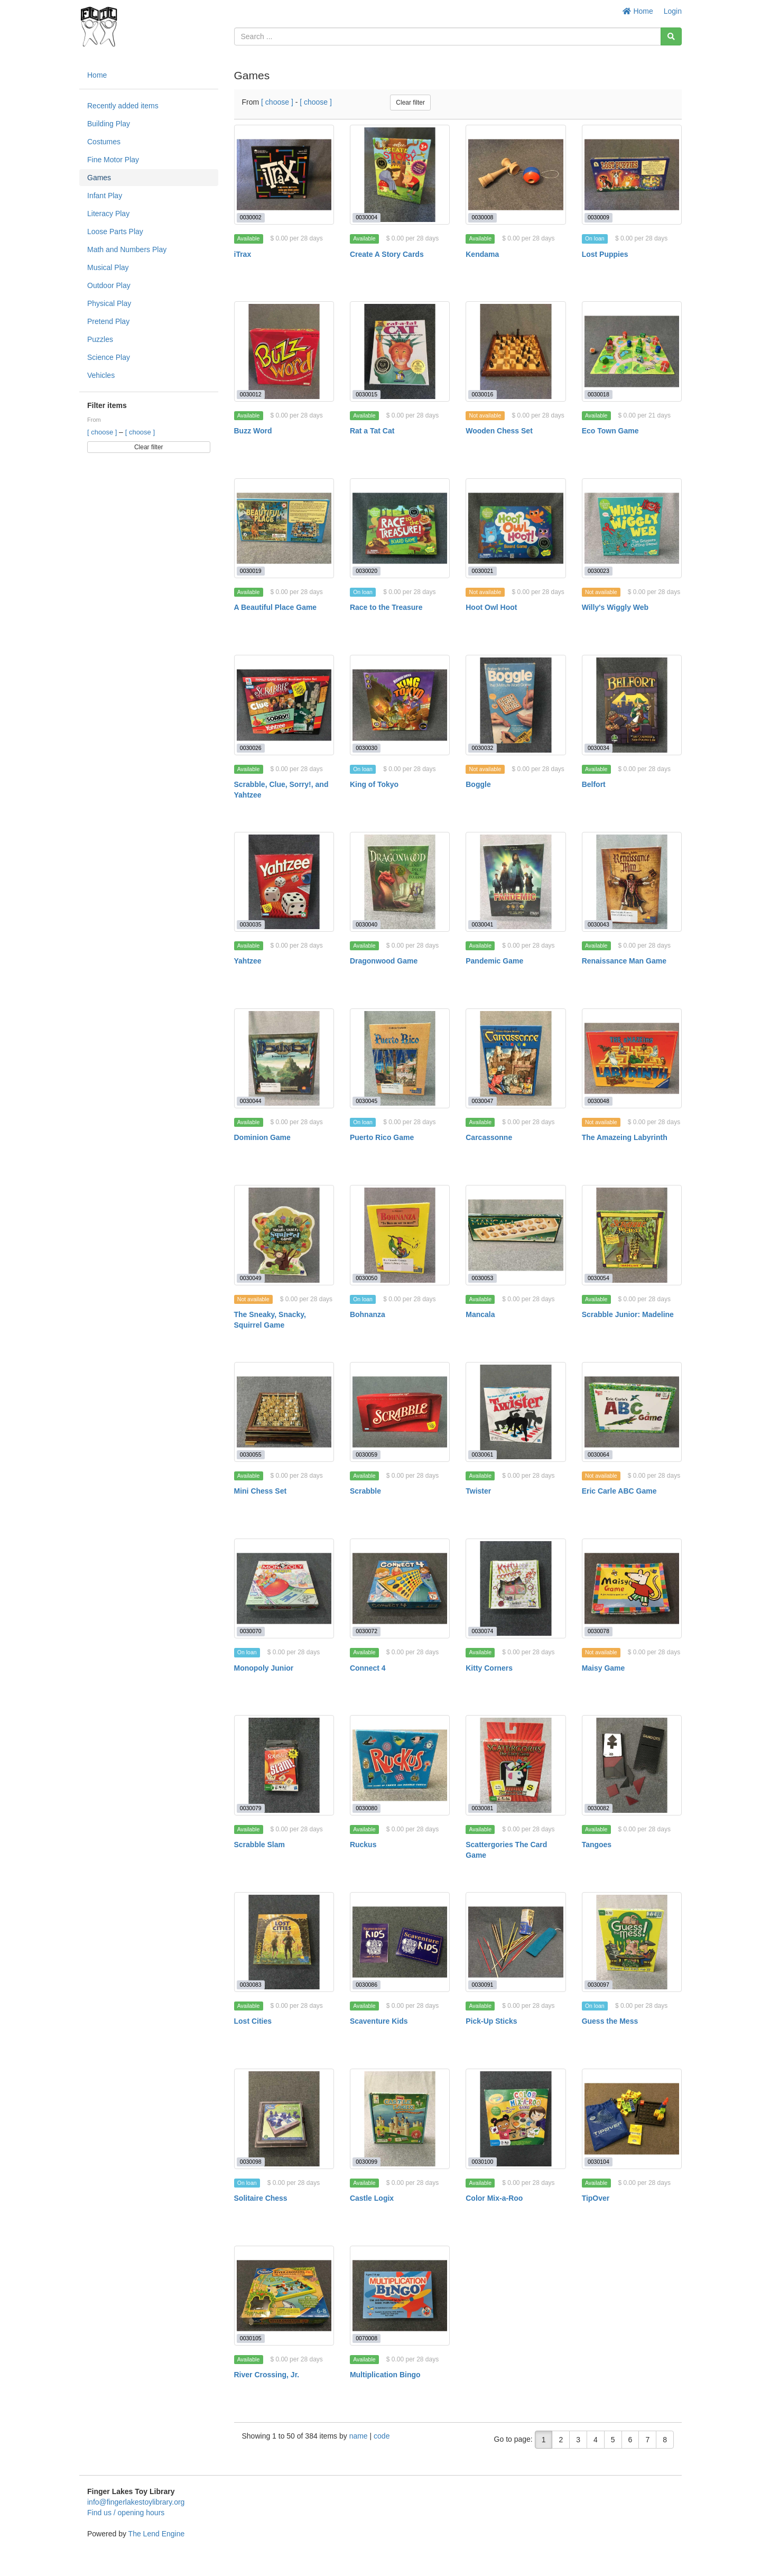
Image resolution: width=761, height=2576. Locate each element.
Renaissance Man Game (624, 961)
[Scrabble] (399, 1412)
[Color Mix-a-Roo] (515, 2118)
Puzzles (100, 339)
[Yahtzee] (284, 882)
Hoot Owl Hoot (491, 607)
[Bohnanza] (399, 1235)
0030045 (366, 1101)
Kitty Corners (489, 1668)
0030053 (483, 1278)
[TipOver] (631, 2118)
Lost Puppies (605, 254)
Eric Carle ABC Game (619, 1491)
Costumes (103, 141)
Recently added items (123, 105)
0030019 (251, 571)
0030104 (598, 2161)
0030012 (251, 394)
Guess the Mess (610, 2021)
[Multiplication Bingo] (399, 2295)
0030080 (366, 1808)
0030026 (251, 748)
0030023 (598, 571)
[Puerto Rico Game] (399, 1058)
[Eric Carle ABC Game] (631, 1412)
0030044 (251, 1101)
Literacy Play (108, 213)
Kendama (482, 254)
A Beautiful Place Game (275, 607)
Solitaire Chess (260, 2198)
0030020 (366, 571)
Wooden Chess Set (499, 431)
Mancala (480, 1314)
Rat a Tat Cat (372, 431)
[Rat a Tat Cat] (399, 351)
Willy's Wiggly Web (615, 607)
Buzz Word (253, 431)
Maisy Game (603, 1668)
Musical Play (108, 267)
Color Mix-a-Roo (494, 2198)
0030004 (366, 217)
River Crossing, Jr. (267, 2374)
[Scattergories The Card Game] (515, 1765)
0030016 (483, 394)
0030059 (366, 1454)
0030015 (366, 394)
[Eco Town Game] (631, 351)
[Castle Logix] (399, 2118)
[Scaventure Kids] (399, 1942)
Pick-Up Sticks (491, 2021)
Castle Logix (372, 2198)
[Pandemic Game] (515, 882)
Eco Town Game (610, 431)
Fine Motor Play (113, 159)
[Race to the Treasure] (399, 528)
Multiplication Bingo (385, 2374)
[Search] (671, 36)
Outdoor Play (109, 285)
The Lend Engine (156, 2533)
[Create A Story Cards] (399, 174)
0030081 (483, 1808)
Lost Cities (253, 2021)
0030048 (598, 1101)
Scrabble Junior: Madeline (628, 1314)
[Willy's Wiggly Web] (631, 528)
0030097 (598, 1984)
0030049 (251, 1278)
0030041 (483, 924)
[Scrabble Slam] (284, 1765)
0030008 (483, 217)
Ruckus (363, 1844)
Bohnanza (367, 1314)
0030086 (366, 1984)
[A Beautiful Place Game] (284, 528)
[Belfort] (631, 704)
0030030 (366, 748)
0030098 (251, 2161)
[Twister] (515, 1412)
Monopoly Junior (264, 1668)
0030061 (483, 1454)
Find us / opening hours (125, 2512)
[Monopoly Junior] (284, 1588)
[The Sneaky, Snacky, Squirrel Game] (284, 1235)
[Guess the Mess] (631, 1942)
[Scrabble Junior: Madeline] (631, 1235)
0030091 (483, 1984)
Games (99, 177)
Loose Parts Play (115, 231)
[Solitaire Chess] (284, 2118)
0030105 (251, 2338)
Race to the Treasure (386, 607)
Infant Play (104, 195)
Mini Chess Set (260, 1491)
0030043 (598, 924)
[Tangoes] (631, 1765)
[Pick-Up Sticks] (515, 1942)
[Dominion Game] (284, 1058)
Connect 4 (368, 1668)
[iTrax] (284, 174)
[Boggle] (515, 704)
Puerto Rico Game (382, 1137)
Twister (478, 1491)
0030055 (251, 1454)
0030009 (598, 217)
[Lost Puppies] (631, 174)
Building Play (108, 123)
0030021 (483, 571)
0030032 (483, 748)
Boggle (478, 784)
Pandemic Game (494, 961)
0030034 (598, 748)
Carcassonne (489, 1137)
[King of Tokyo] (399, 704)
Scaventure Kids (379, 2021)
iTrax (243, 254)
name (359, 2436)
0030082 (598, 1808)
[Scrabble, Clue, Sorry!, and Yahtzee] (284, 704)
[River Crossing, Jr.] (284, 2295)
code (381, 2436)
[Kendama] (515, 174)
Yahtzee (248, 961)
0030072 (366, 1631)
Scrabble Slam (259, 1844)
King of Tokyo (374, 784)
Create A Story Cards (387, 254)
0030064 (598, 1454)
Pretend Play (108, 321)
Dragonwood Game (383, 961)
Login (673, 11)
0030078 (598, 1631)
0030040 (366, 924)
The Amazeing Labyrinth (624, 1137)
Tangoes (597, 1844)
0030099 (366, 2161)
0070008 (366, 2338)
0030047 (483, 1101)
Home (637, 11)
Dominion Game (262, 1137)
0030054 (598, 1278)
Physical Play (109, 303)
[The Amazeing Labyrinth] (631, 1058)
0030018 (598, 394)
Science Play (108, 357)
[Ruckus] (399, 1765)
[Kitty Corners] (515, 1588)
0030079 (251, 1808)
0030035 (251, 924)
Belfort (594, 784)
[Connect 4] (399, 1588)
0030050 (366, 1278)
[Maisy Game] (631, 1588)
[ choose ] (103, 432)
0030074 (483, 1631)
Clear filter (148, 447)
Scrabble (365, 1491)
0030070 (251, 1631)
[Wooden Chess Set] (515, 351)
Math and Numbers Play (126, 249)
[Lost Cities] (284, 1942)
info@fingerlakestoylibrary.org (135, 2502)
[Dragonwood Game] (399, 882)
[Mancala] (515, 1235)
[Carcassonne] (515, 1058)
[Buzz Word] (284, 351)
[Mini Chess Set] (284, 1412)
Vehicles (101, 375)
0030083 (251, 1984)
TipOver (596, 2198)
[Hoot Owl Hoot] (515, 528)
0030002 (251, 217)
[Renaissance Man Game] (631, 882)
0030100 (483, 2161)
